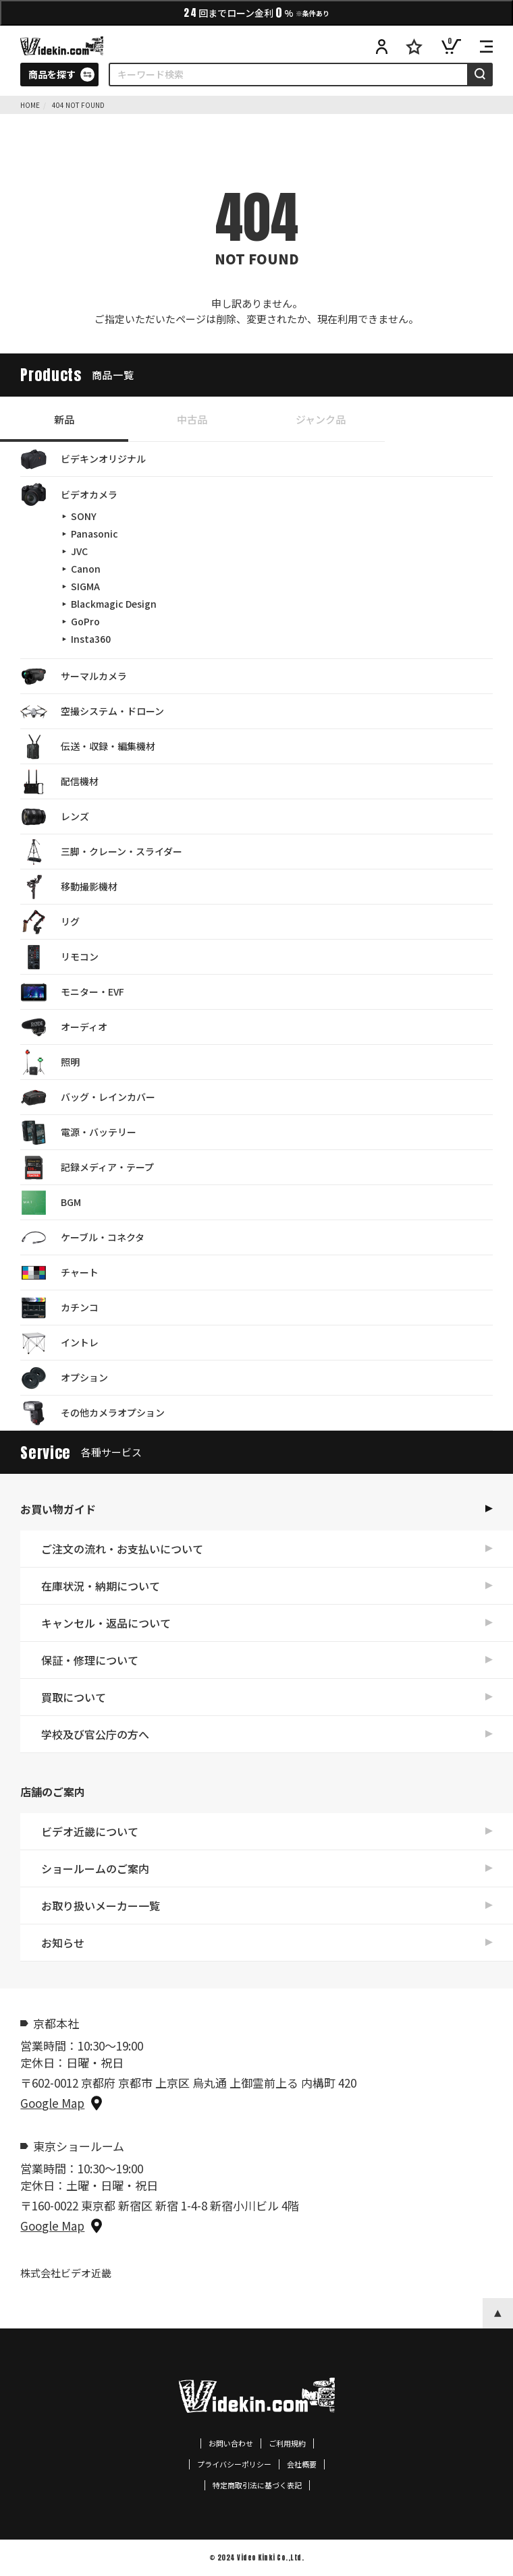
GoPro (85, 621)
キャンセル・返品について (106, 1623)
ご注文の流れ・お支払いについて (122, 1549)
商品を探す (52, 74)
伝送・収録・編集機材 (87, 746)
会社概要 (302, 2464)
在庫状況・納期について (100, 1586)
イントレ (59, 1342)
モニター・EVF (72, 992)
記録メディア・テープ (87, 1167)
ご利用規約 (287, 2443)
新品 (64, 419)
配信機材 (59, 781)
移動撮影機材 (68, 887)
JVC (79, 551)
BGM (50, 1202)
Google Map (52, 2102)
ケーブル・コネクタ (82, 1237)
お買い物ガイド (58, 1509)
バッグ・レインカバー (87, 1097)
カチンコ (59, 1307)
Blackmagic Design (114, 603)
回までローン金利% (256, 12)
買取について (73, 1697)
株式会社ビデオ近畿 (65, 2273)
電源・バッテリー (78, 1132)
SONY (84, 516)
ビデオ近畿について (89, 1831)
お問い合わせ (231, 2443)
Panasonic (94, 533)
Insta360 (91, 639)
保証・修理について (89, 1660)
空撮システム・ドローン (92, 711)
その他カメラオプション (92, 1413)
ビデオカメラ (68, 494)
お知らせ (62, 1943)
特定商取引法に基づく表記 (257, 2485)
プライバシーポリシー (234, 2464)
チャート (59, 1272)
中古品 (192, 419)
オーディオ (63, 1027)
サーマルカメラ (73, 676)
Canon (86, 568)
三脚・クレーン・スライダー (101, 851)
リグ (50, 922)
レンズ (54, 816)
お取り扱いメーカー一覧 (100, 1905)
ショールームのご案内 (95, 1868)
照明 (50, 1062)
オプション (64, 1378)
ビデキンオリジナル (83, 459)
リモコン (59, 957)
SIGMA (85, 586)
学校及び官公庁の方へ (95, 1734)
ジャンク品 (321, 419)
